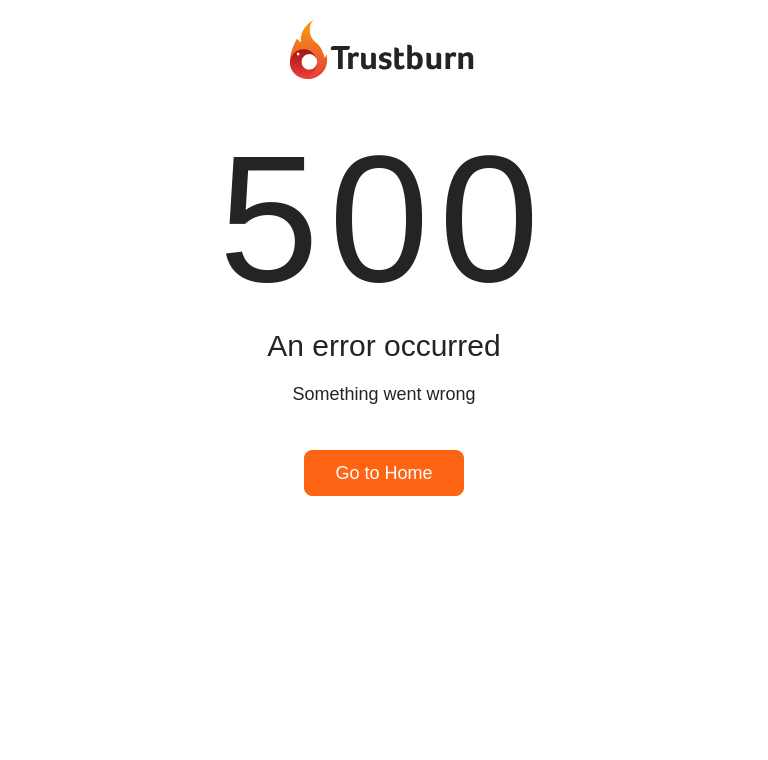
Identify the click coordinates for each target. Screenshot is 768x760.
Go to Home (383, 473)
